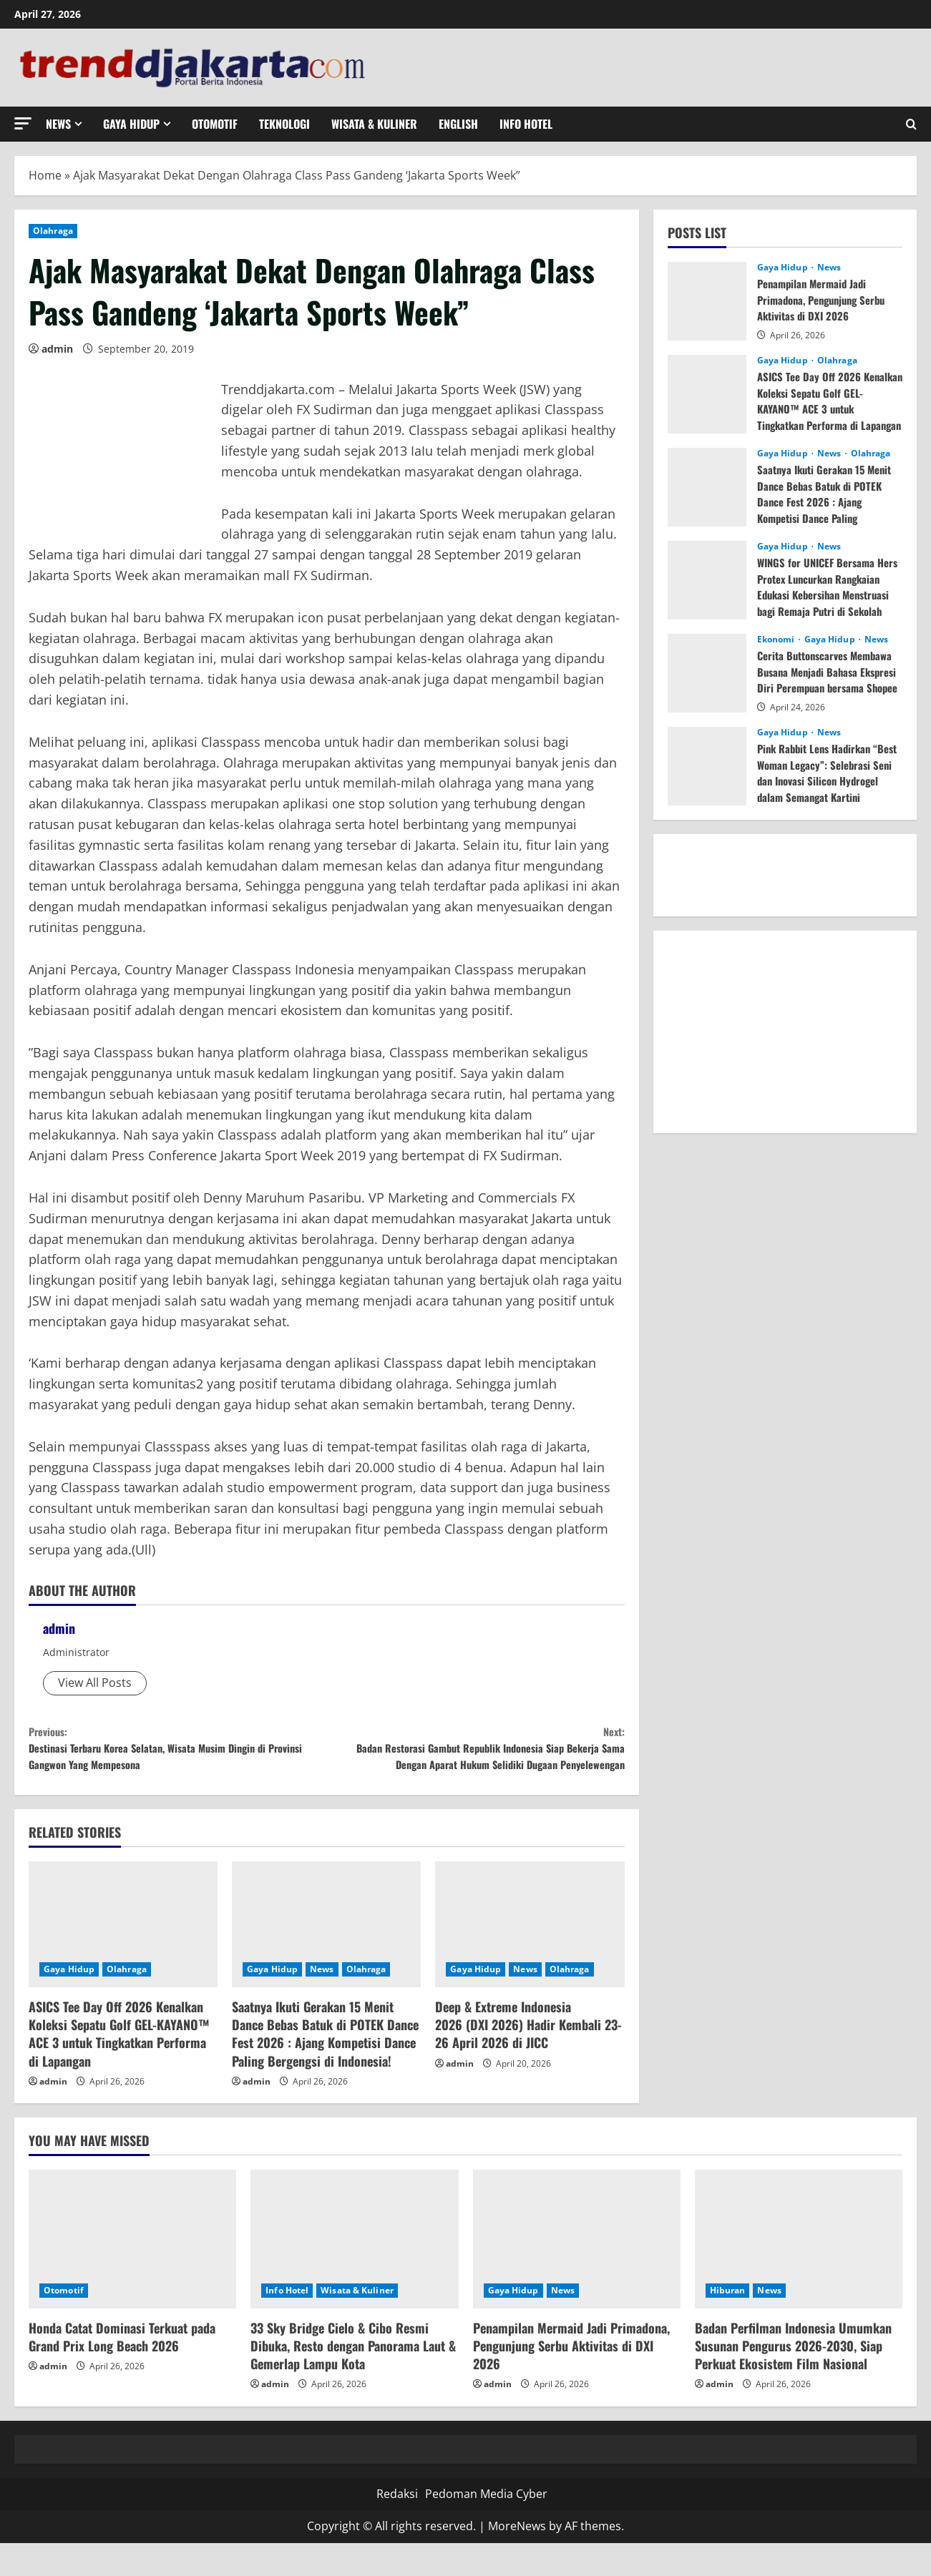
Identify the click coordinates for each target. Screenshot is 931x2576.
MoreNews (517, 2559)
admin (57, 349)
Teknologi (284, 123)
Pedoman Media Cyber (486, 2527)
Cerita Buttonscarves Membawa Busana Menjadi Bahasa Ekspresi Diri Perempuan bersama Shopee (823, 679)
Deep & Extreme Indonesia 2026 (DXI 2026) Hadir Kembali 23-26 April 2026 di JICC (528, 2058)
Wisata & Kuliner (374, 123)
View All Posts (95, 1682)
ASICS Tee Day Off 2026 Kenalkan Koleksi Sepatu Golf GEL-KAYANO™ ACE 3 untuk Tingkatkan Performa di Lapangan (119, 2067)
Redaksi (397, 2527)
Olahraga (53, 231)
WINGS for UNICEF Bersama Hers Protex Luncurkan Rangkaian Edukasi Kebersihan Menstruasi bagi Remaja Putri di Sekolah (827, 594)
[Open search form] (911, 124)
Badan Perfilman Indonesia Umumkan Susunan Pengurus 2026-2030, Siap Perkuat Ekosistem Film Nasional (793, 2378)
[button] (22, 123)
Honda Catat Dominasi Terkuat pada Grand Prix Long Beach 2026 (122, 2369)
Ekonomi (777, 639)
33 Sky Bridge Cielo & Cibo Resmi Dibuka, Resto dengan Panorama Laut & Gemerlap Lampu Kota (353, 2378)
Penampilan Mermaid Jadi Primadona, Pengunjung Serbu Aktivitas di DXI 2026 (827, 299)
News (58, 123)
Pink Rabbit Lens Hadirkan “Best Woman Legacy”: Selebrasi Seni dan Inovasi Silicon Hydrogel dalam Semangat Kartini (818, 780)
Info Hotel (525, 123)
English (458, 123)
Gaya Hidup (131, 123)
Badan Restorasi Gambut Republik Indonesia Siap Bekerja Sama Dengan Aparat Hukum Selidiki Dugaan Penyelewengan (475, 1764)
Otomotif (215, 123)
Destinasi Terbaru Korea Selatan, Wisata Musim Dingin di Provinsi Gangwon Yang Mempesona (177, 1754)
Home (45, 175)
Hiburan (728, 2323)
